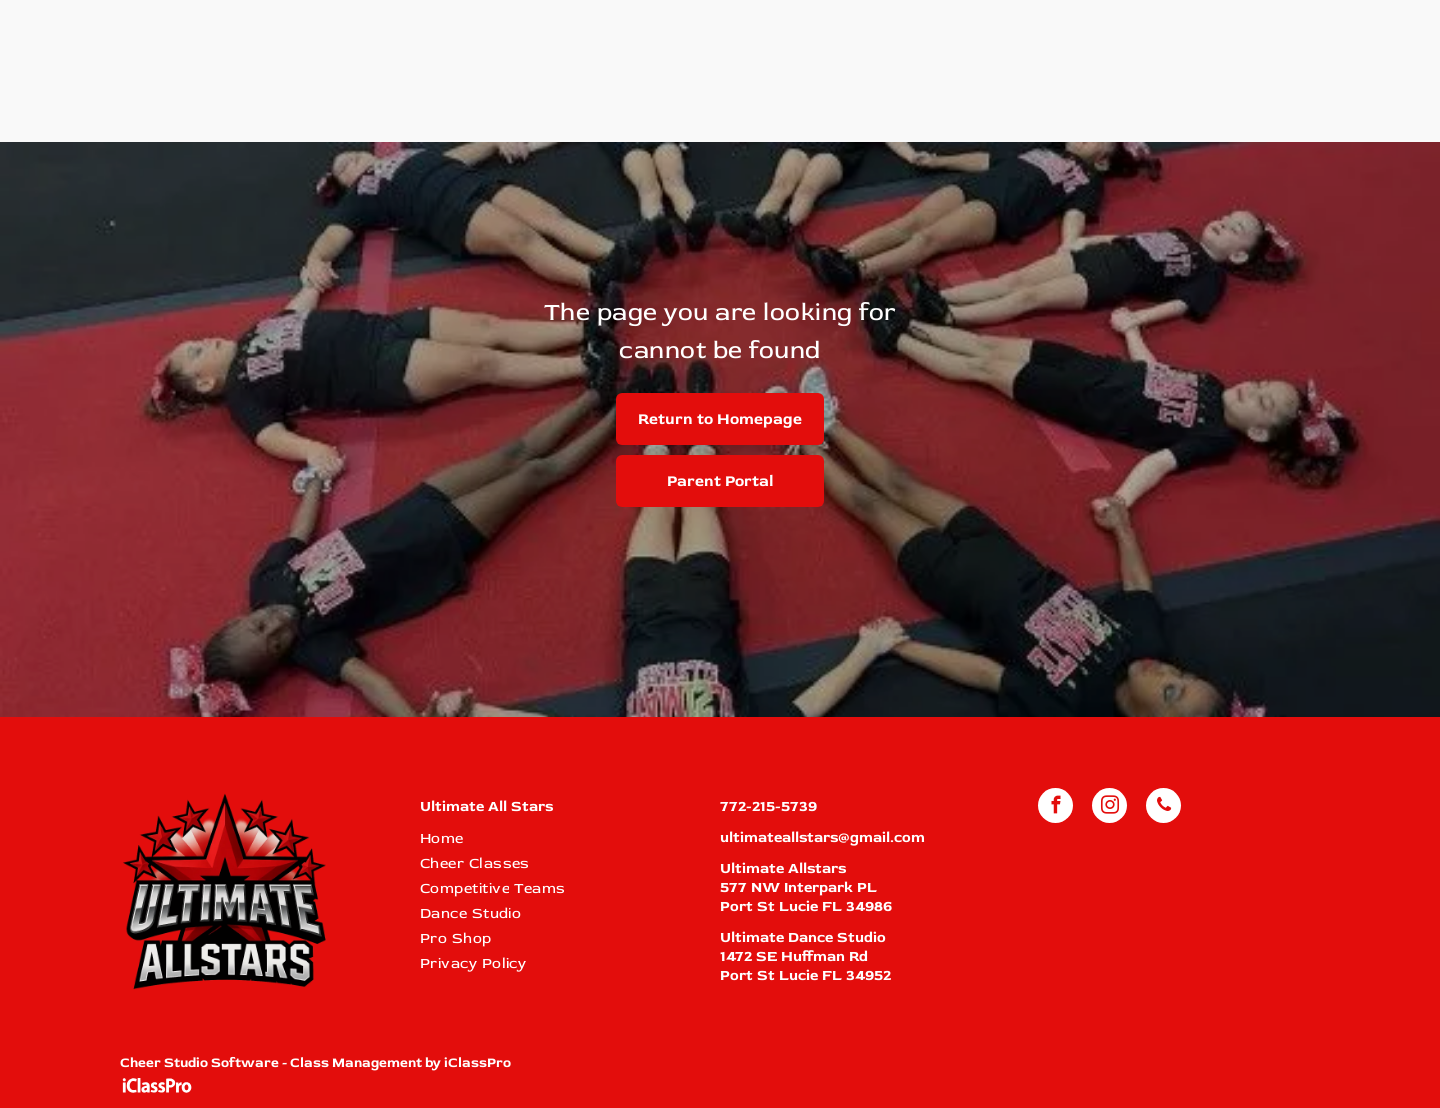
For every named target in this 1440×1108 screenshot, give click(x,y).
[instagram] (1109, 808)
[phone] (1163, 808)
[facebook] (1055, 808)
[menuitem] (558, 838)
